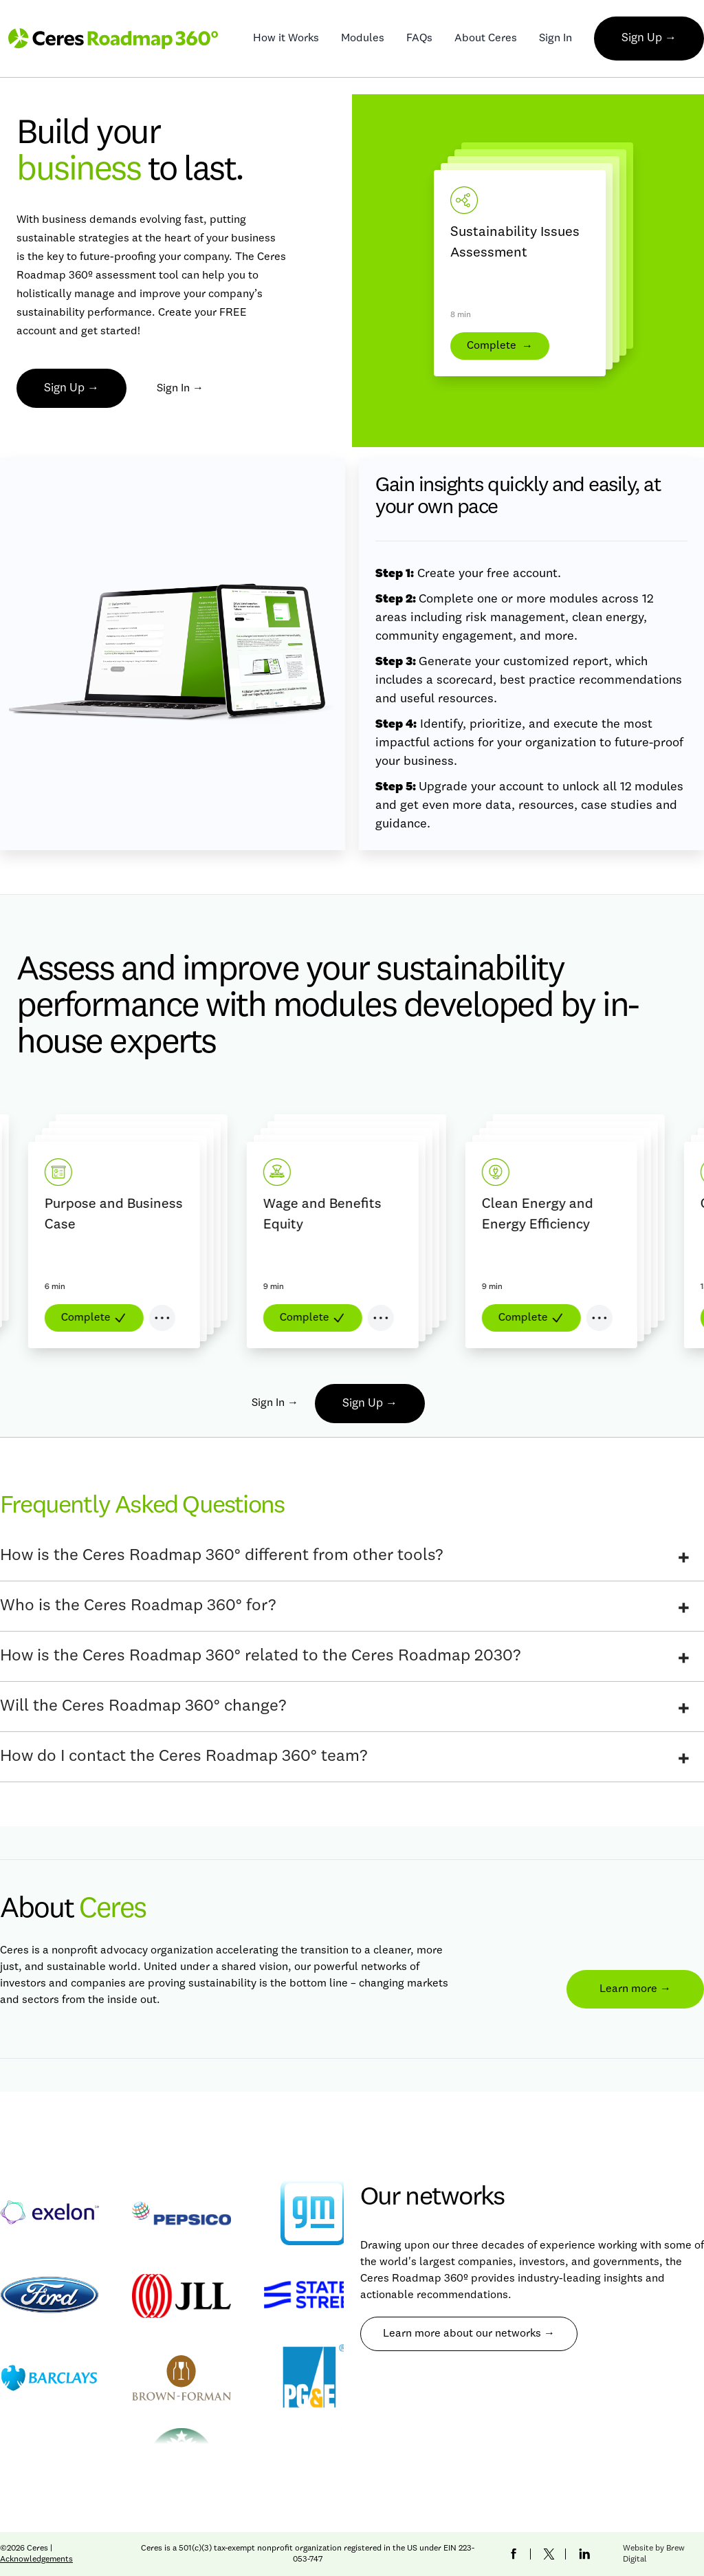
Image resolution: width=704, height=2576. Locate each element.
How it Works (286, 38)
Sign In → (180, 388)
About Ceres (485, 38)
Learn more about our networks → (469, 2333)
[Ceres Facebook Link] (514, 2554)
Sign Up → (649, 38)
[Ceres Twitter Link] (549, 2554)
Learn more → (635, 1989)
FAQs (419, 38)
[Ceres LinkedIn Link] (584, 2554)
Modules (362, 38)
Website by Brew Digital (654, 2554)
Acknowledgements (36, 2559)
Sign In (555, 38)
